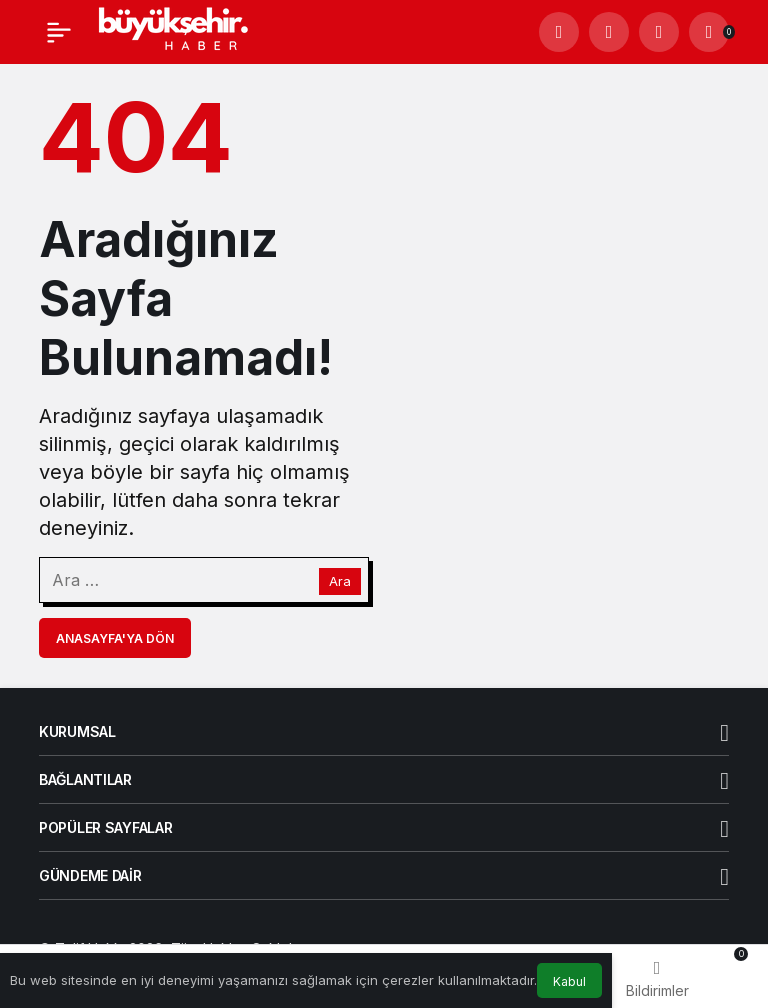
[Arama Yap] (559, 32)
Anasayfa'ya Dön (115, 638)
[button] (609, 32)
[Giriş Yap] (659, 32)
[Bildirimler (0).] (709, 32)
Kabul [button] (569, 981)
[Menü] (59, 32)
